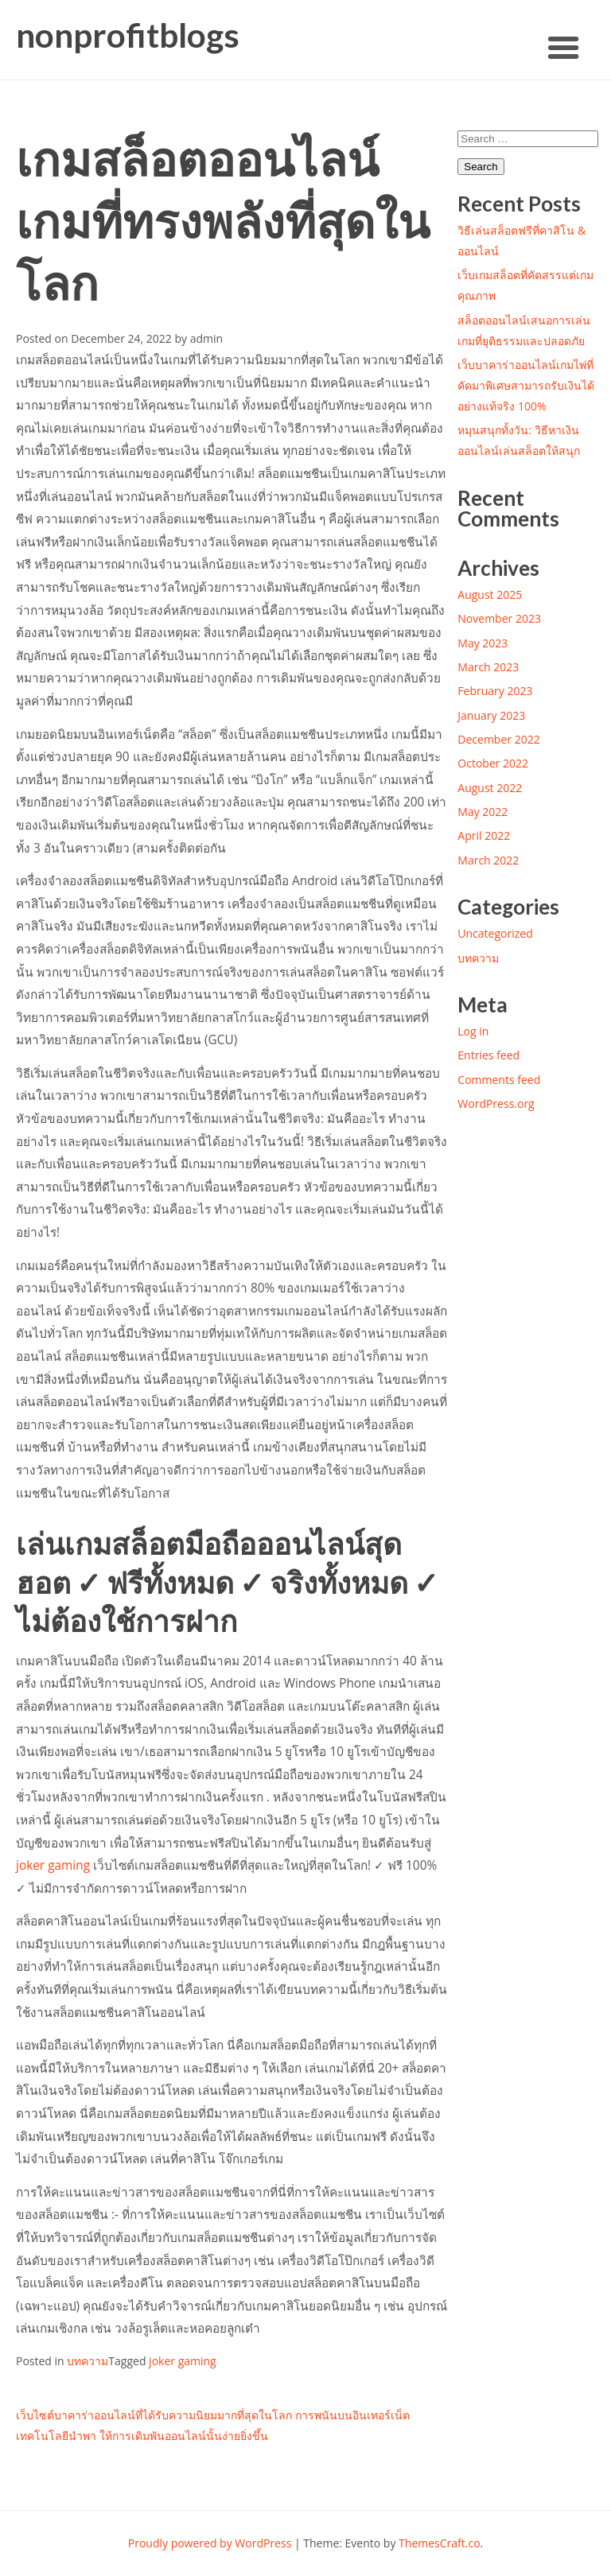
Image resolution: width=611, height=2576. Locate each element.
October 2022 (492, 763)
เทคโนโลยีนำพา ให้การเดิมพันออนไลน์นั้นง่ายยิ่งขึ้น (142, 2435)
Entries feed (488, 1055)
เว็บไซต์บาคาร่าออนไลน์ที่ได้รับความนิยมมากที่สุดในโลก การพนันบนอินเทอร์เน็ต (213, 2415)
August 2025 (489, 594)
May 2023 (482, 643)
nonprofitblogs (127, 35)
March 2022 (488, 860)
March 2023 (488, 666)
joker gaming (53, 1865)
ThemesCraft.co (439, 2543)
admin (206, 338)
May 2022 (482, 811)
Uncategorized (494, 933)
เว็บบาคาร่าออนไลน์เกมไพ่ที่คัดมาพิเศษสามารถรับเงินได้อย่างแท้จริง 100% (525, 385)
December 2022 (498, 739)
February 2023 (494, 690)
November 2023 (499, 618)
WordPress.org (495, 1103)
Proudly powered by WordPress (210, 2543)
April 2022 (483, 835)
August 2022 (489, 787)
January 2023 (491, 715)
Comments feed (498, 1079)
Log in (472, 1031)
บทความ (87, 2360)
